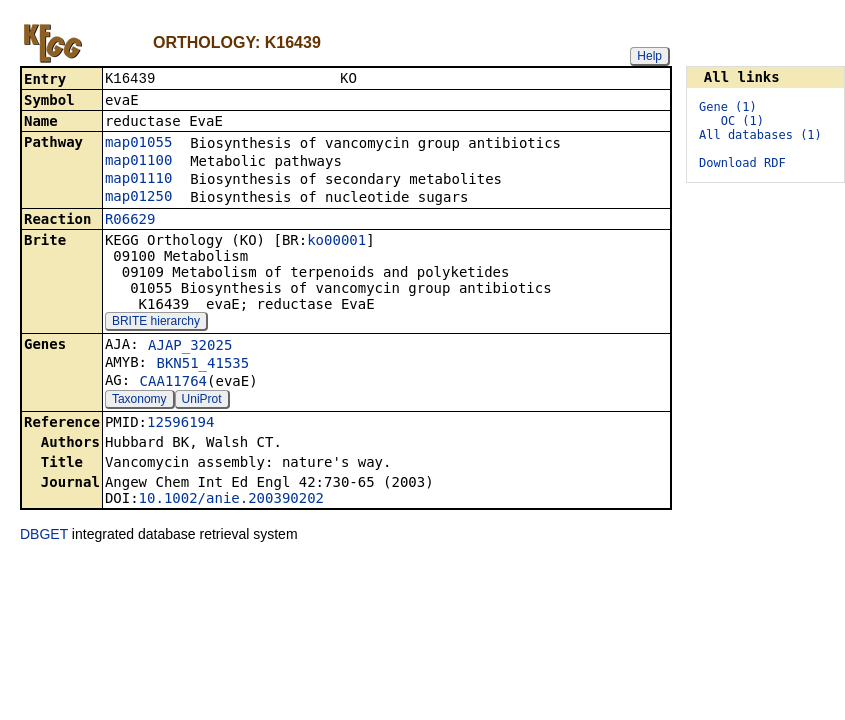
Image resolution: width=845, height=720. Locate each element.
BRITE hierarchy (156, 323)
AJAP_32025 (190, 347)
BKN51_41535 (202, 365)
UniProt (202, 401)
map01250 (138, 198)
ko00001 (336, 242)
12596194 (180, 424)
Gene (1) (728, 107)
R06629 (130, 221)
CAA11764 (173, 383)
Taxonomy (139, 401)
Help (649, 56)
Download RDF (742, 163)
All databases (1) (760, 135)
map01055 (138, 144)
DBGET (44, 536)
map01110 (138, 180)
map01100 (138, 162)
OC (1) (742, 121)
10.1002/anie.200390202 (231, 500)
